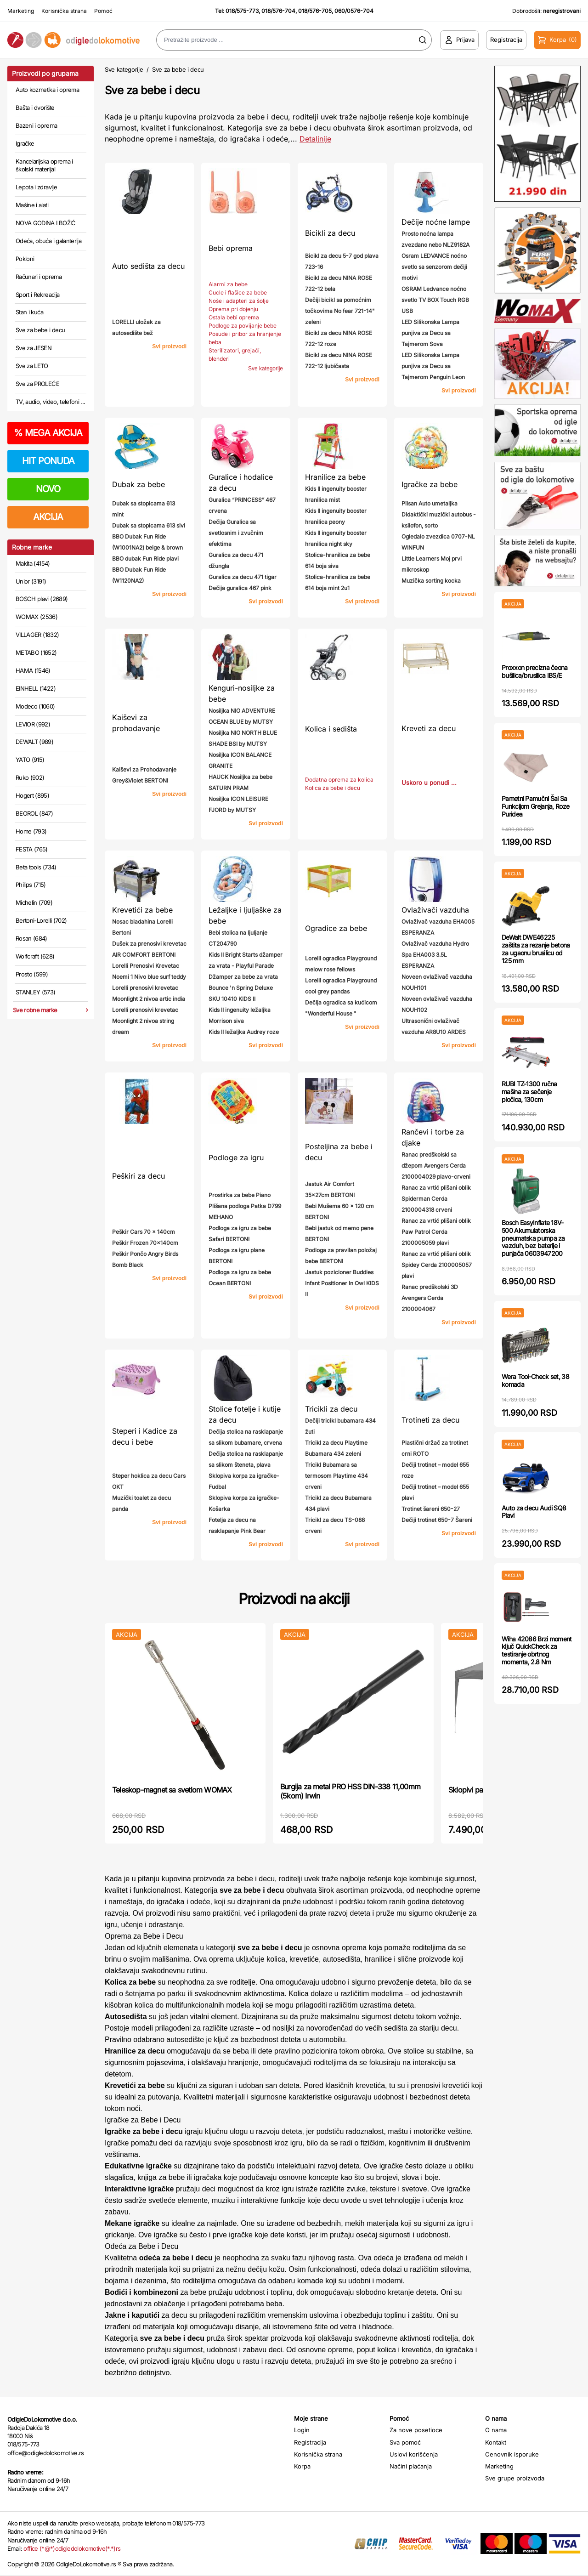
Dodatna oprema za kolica (339, 779)
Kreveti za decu (428, 728)
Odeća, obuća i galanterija (48, 240)
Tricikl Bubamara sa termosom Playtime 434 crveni (336, 1475)
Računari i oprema (39, 276)
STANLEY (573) (36, 992)
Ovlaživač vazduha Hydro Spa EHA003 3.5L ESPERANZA (435, 954)
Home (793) (31, 831)
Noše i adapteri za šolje (239, 300)
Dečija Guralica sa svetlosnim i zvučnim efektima (236, 532)
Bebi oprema (231, 248)
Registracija (310, 2442)
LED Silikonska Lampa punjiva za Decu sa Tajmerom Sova (430, 332)
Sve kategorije (124, 69)
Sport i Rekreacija (37, 294)
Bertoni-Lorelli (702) (41, 920)
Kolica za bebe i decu (332, 787)
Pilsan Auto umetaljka (429, 503)
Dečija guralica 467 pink (240, 587)
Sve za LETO (32, 365)
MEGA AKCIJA (48, 432)
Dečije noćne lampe (435, 222)
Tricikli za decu (331, 1408)
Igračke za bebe (429, 484)
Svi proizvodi (169, 346)
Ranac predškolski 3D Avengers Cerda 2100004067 (429, 1297)
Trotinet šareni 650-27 (430, 1508)
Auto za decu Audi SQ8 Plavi (534, 1512)
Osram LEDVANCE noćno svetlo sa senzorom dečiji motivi (434, 266)
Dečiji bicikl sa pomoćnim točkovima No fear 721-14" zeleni (340, 310)
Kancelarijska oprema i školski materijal (44, 165)
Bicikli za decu (330, 233)
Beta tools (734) (36, 867)
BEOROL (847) (34, 813)
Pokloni (25, 258)
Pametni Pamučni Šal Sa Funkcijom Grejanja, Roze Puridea (535, 806)
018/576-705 (315, 10)
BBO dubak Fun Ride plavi (145, 558)
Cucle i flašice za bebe (238, 292)
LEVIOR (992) (33, 724)
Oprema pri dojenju (233, 309)
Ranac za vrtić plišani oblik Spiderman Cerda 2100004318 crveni (436, 1198)
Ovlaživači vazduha (435, 909)
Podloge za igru (236, 1157)
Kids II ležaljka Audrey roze (244, 1031)
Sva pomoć (405, 2442)
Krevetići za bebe (142, 909)
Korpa (302, 2466)
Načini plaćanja (411, 2466)
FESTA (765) (32, 849)
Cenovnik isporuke (512, 2454)
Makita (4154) (33, 563)
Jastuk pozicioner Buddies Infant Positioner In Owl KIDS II (342, 1283)
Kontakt (495, 2442)
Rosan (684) (31, 938)
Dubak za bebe (138, 484)
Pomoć (103, 10)
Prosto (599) (32, 974)
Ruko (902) (30, 777)
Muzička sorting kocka (431, 580)
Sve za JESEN (33, 348)
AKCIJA (48, 516)
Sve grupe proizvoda (514, 2478)
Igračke (25, 143)
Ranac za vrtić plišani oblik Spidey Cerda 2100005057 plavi (436, 1264)
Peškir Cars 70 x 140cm (143, 1231)
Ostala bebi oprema (234, 317)
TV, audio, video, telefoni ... (50, 401)
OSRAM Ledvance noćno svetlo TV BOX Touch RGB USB (435, 299)
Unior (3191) (31, 581)
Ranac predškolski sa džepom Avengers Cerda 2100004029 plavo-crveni (435, 1165)
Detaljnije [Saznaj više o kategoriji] (315, 138)
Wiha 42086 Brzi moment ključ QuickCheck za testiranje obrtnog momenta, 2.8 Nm (537, 1650)
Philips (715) (31, 884)
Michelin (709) (34, 902)
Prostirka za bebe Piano (240, 1195)
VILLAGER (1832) (37, 634)
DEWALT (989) (34, 741)
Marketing (20, 10)
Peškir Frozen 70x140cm (145, 1242)
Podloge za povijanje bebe (243, 325)
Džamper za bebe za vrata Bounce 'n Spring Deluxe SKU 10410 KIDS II (243, 987)
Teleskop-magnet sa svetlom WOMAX (172, 1789)
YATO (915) (30, 759)
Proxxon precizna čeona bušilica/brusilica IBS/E (535, 671)
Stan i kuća (29, 312)
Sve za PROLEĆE (37, 383)
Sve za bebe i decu (40, 330)
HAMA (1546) (33, 670)
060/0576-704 (353, 10)
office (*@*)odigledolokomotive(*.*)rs (71, 2548)
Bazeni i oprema (36, 125)
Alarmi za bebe (228, 284)
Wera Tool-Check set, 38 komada (535, 1380)
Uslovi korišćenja (414, 2454)
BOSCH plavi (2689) (42, 598)
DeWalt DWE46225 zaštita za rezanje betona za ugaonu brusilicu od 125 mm (536, 948)
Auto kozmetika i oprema (47, 89)
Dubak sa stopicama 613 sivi (148, 525)
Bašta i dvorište (35, 107)
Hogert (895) (32, 795)
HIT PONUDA (48, 460)
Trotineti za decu (430, 1419)
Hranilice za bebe (335, 477)
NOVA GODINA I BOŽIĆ (46, 223)
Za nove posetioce (416, 2430)
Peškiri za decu (138, 1175)
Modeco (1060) (35, 706)
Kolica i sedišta (331, 728)
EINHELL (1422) (36, 688)
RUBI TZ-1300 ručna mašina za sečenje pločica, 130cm (529, 1091)
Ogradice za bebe (336, 928)
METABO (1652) (36, 652)
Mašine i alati (32, 205)
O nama (496, 2430)
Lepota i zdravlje (36, 187)
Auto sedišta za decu (148, 266)
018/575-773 (242, 10)
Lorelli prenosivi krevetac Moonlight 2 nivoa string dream (145, 1020)
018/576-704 (278, 10)
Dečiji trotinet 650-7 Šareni (436, 1519)
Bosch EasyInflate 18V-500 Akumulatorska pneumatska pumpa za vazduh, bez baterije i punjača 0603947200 (533, 1238)
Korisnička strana (64, 10)
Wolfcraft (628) (35, 956)
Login (302, 2430)
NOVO (48, 488)
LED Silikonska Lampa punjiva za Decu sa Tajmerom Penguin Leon (433, 366)
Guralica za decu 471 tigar (243, 576)
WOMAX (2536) (36, 616)
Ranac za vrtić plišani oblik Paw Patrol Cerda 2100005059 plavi (436, 1231)
